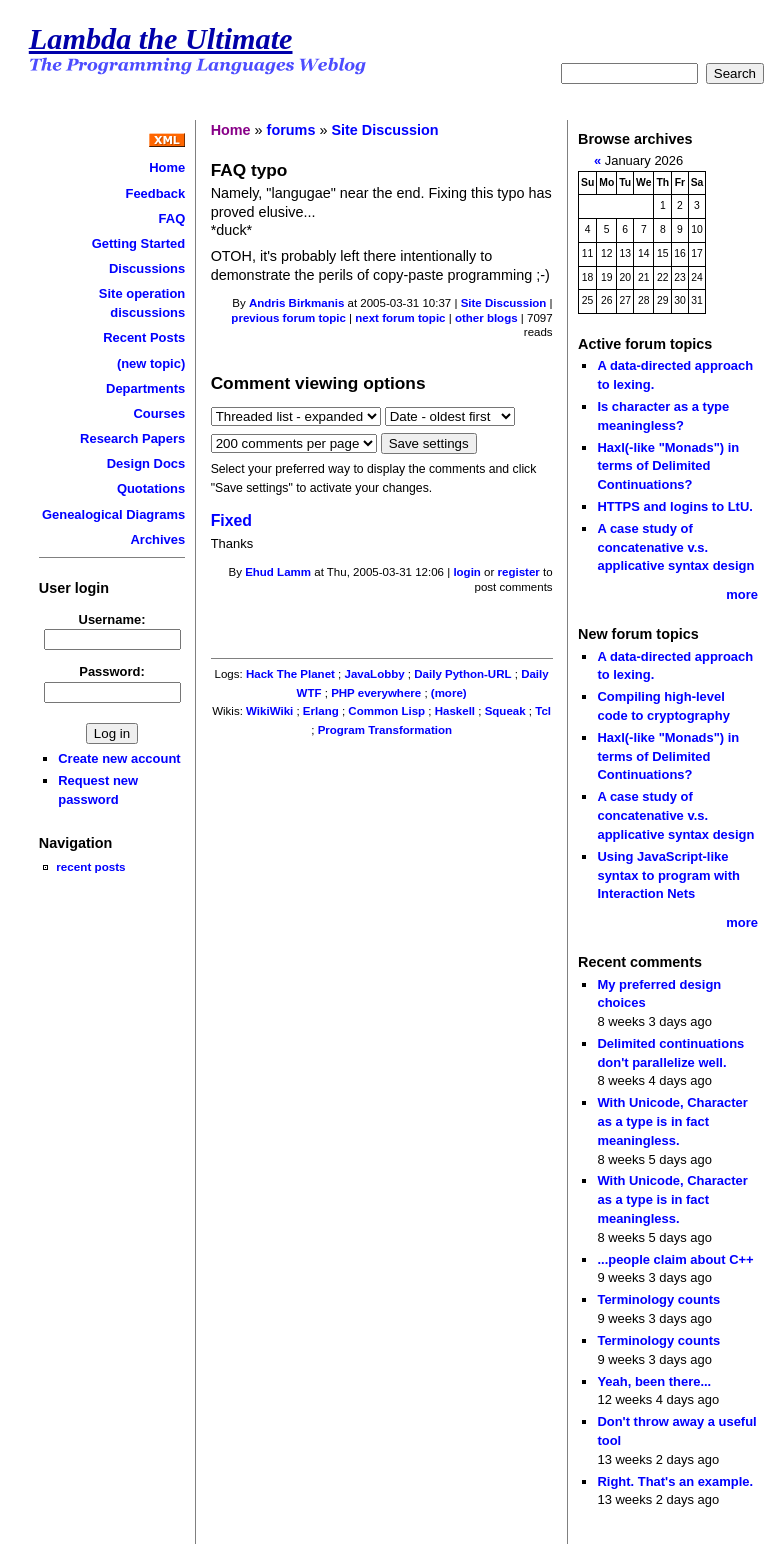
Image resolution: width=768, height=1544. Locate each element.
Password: (112, 671)
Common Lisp (386, 711)
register (519, 572)
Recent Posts (144, 337)
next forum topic (400, 318)
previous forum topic (288, 318)
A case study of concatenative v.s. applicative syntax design (675, 547)
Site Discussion (384, 130)
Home (167, 167)
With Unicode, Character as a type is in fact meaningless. (672, 1121)
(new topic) (151, 363)
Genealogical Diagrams (113, 514)
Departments (145, 388)
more (742, 594)
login (467, 572)
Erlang (321, 711)
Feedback (155, 193)
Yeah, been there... (654, 1381)
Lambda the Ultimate (161, 39)
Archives (158, 539)
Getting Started (139, 243)
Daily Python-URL (462, 674)
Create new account (119, 758)
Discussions (147, 268)
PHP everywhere (376, 693)
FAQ (172, 218)
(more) (449, 693)
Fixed (231, 520)
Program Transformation (385, 730)
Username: (112, 619)
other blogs (486, 318)
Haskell (455, 711)
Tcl (543, 711)
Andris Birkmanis (296, 303)
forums (291, 130)
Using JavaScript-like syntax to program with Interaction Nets (668, 875)
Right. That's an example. (675, 1481)
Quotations (151, 488)
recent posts (90, 866)
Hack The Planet (290, 674)
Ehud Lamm (278, 572)
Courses (159, 413)
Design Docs (146, 463)
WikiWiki (269, 711)
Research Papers (132, 438)
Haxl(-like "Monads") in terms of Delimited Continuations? (668, 466)
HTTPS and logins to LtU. (674, 506)
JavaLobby (375, 674)
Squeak (505, 711)
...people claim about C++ (675, 1259)
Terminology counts (658, 1299)
